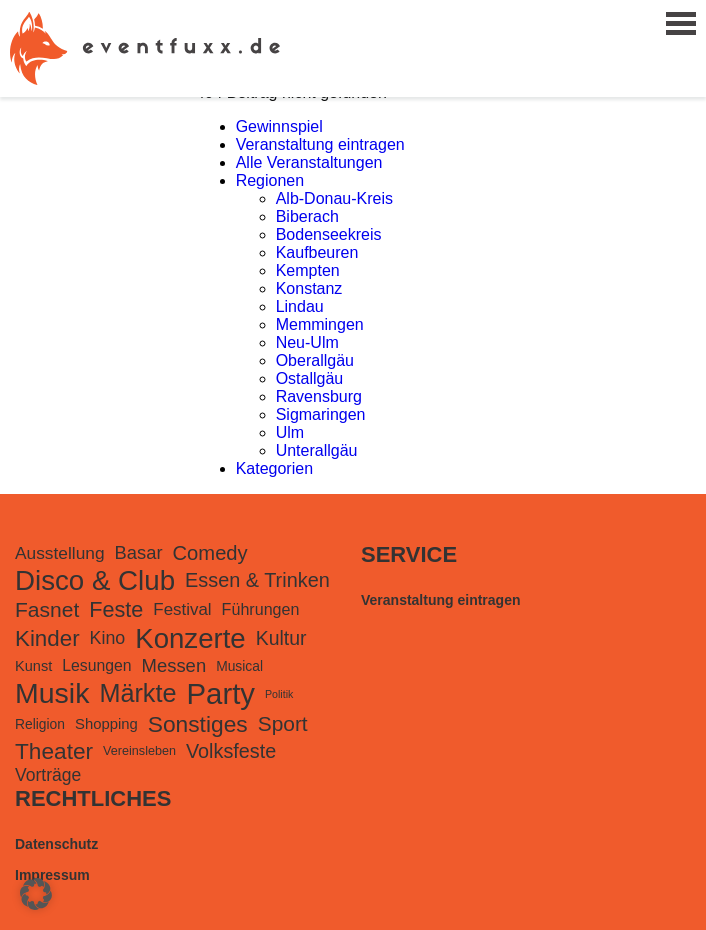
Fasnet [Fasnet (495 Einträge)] (47, 609)
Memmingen (320, 324)
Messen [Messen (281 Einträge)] (174, 665)
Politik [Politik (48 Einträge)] (279, 694)
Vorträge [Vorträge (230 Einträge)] (48, 775)
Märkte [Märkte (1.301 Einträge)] (137, 693)
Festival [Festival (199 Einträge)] (182, 609)
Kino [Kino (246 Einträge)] (108, 638)
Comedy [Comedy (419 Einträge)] (210, 553)
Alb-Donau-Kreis (334, 198)
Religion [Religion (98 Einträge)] (40, 724)
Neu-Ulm (307, 342)
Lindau (300, 306)
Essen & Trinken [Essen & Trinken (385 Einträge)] (257, 580)
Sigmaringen (321, 414)
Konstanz (309, 288)
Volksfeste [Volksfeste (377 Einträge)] (231, 751)
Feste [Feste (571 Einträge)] (116, 609)
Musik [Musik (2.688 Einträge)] (52, 693)
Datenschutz (56, 844)
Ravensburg (319, 396)
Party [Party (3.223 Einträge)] (221, 693)
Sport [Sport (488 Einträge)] (283, 723)
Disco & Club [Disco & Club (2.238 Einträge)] (95, 580)
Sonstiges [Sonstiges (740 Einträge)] (198, 724)
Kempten (308, 270)
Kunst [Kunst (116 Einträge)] (33, 666)
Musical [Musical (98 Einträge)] (239, 666)
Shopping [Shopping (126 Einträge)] (106, 724)
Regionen (270, 180)
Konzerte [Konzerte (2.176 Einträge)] (190, 638)
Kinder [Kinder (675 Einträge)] (47, 638)
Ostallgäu (310, 378)
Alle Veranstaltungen (309, 162)
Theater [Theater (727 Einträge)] (54, 751)
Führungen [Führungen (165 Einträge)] (261, 609)
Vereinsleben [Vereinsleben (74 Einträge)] (139, 751)
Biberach (307, 216)
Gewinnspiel (279, 126)
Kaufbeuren (317, 252)
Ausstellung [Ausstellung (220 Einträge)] (60, 553)
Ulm (290, 432)
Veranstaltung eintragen (320, 144)
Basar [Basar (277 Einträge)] (139, 552)
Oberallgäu (315, 360)
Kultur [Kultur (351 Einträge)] (281, 638)
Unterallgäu (317, 450)
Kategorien (274, 468)
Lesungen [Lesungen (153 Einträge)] (96, 665)
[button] (36, 894)
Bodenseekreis (329, 234)
